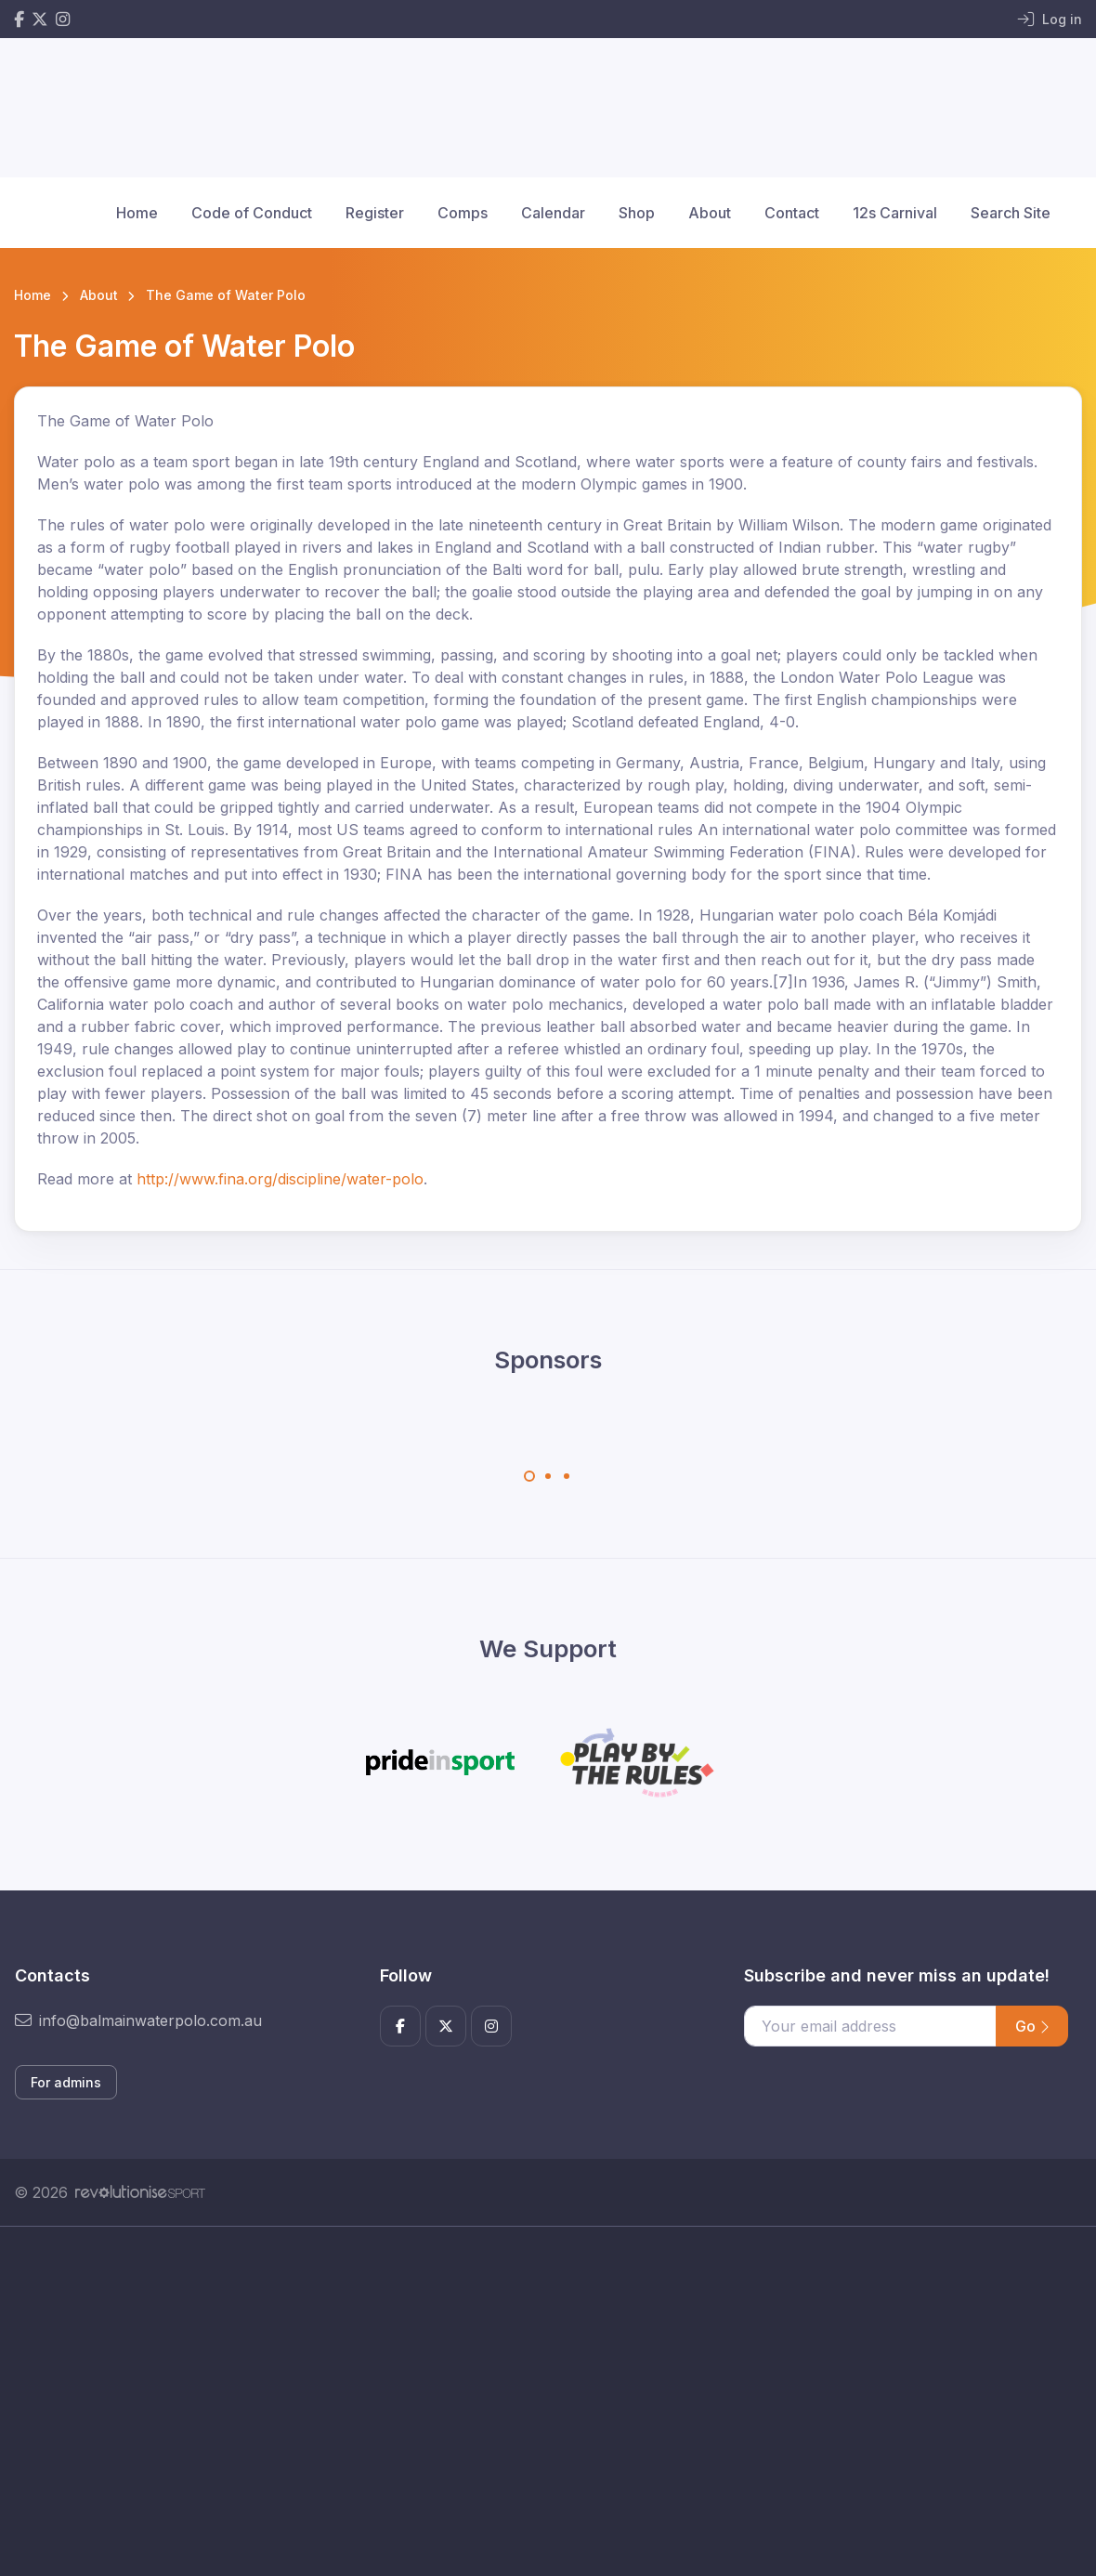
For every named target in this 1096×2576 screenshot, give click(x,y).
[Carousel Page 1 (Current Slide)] (529, 1476)
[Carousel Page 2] (548, 1476)
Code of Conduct (251, 212)
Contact (791, 212)
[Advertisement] (548, 2401)
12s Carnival (895, 212)
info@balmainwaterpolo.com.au (138, 2020)
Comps (462, 212)
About (709, 212)
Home (137, 212)
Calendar (553, 212)
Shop (637, 212)
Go (1032, 2026)
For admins (66, 2082)
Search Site (1010, 212)
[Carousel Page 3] (566, 1476)
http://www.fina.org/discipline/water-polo (280, 1179)
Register (375, 212)
